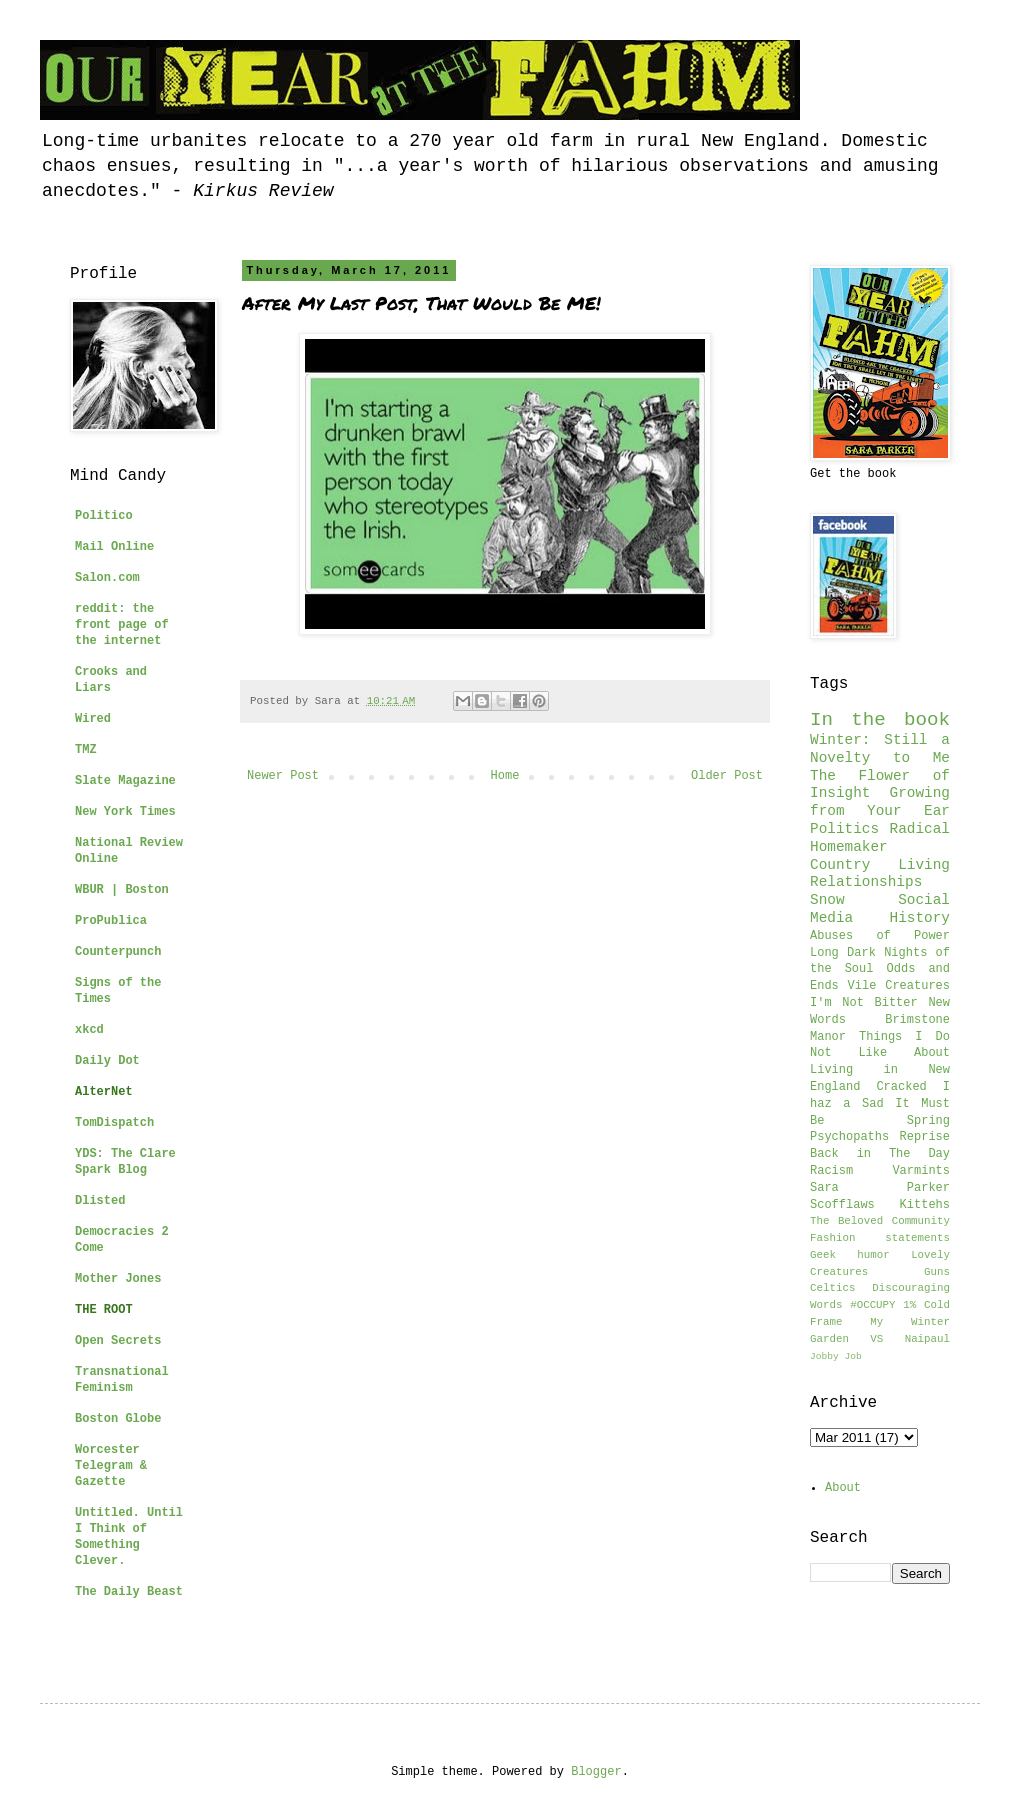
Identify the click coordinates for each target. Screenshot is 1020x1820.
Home (505, 776)
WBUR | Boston (122, 890)
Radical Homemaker (880, 838)
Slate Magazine (125, 781)
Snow (827, 900)
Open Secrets (118, 1341)
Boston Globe (118, 1419)
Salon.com (107, 578)
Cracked (901, 1087)
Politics (844, 829)
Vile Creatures (899, 986)
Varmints (921, 1171)
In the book (880, 720)
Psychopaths (849, 1137)
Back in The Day (880, 1154)
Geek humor (850, 1255)
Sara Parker (880, 1188)
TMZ (86, 750)
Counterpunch (118, 952)
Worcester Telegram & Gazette (111, 1466)
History (920, 918)
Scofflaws (842, 1205)
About (843, 1488)
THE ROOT (104, 1310)
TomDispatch (114, 1123)
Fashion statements (880, 1238)
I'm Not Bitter (864, 1003)
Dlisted (100, 1201)
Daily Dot (107, 1061)
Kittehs (925, 1205)
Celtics (832, 1288)
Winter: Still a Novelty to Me (880, 749)
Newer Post (283, 776)
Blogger (596, 1772)
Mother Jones (118, 1279)
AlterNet (104, 1092)
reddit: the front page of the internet (122, 625)
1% (909, 1305)
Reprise (925, 1137)
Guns (937, 1272)
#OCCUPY (872, 1305)
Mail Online (114, 547)
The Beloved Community (880, 1221)
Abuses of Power (880, 936)
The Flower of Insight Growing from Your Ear (880, 794)
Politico (104, 516)
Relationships (866, 882)
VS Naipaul (910, 1339)
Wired (93, 719)
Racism (831, 1171)
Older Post (727, 776)
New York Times (125, 812)
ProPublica (111, 921)
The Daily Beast (129, 1592)
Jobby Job (836, 1356)
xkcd (89, 1030)
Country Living (880, 865)
